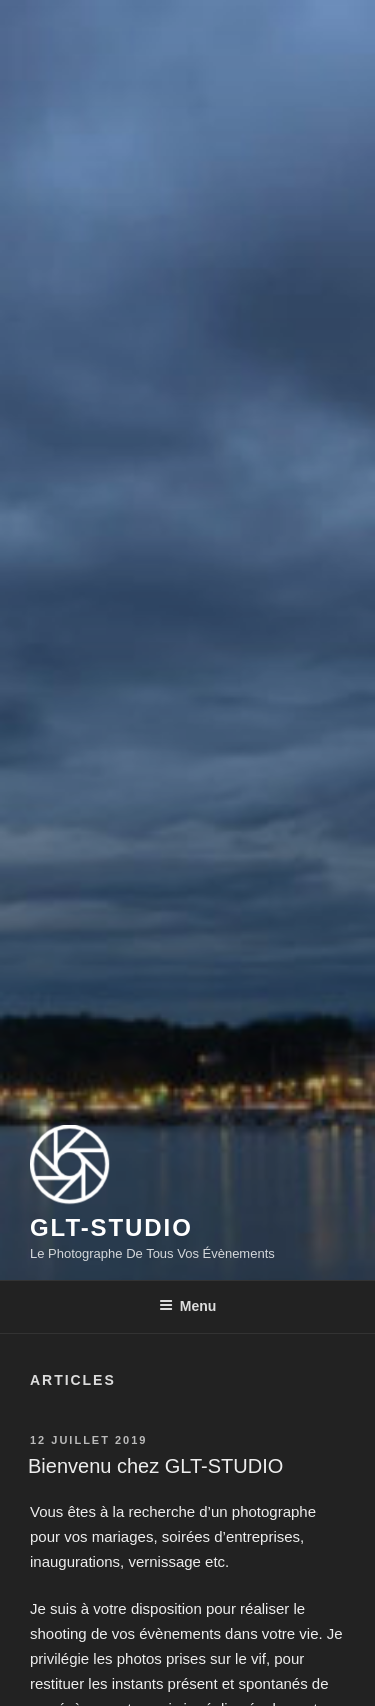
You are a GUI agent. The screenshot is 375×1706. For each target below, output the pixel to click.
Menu (188, 1306)
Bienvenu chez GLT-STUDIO (155, 1466)
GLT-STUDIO (111, 1227)
